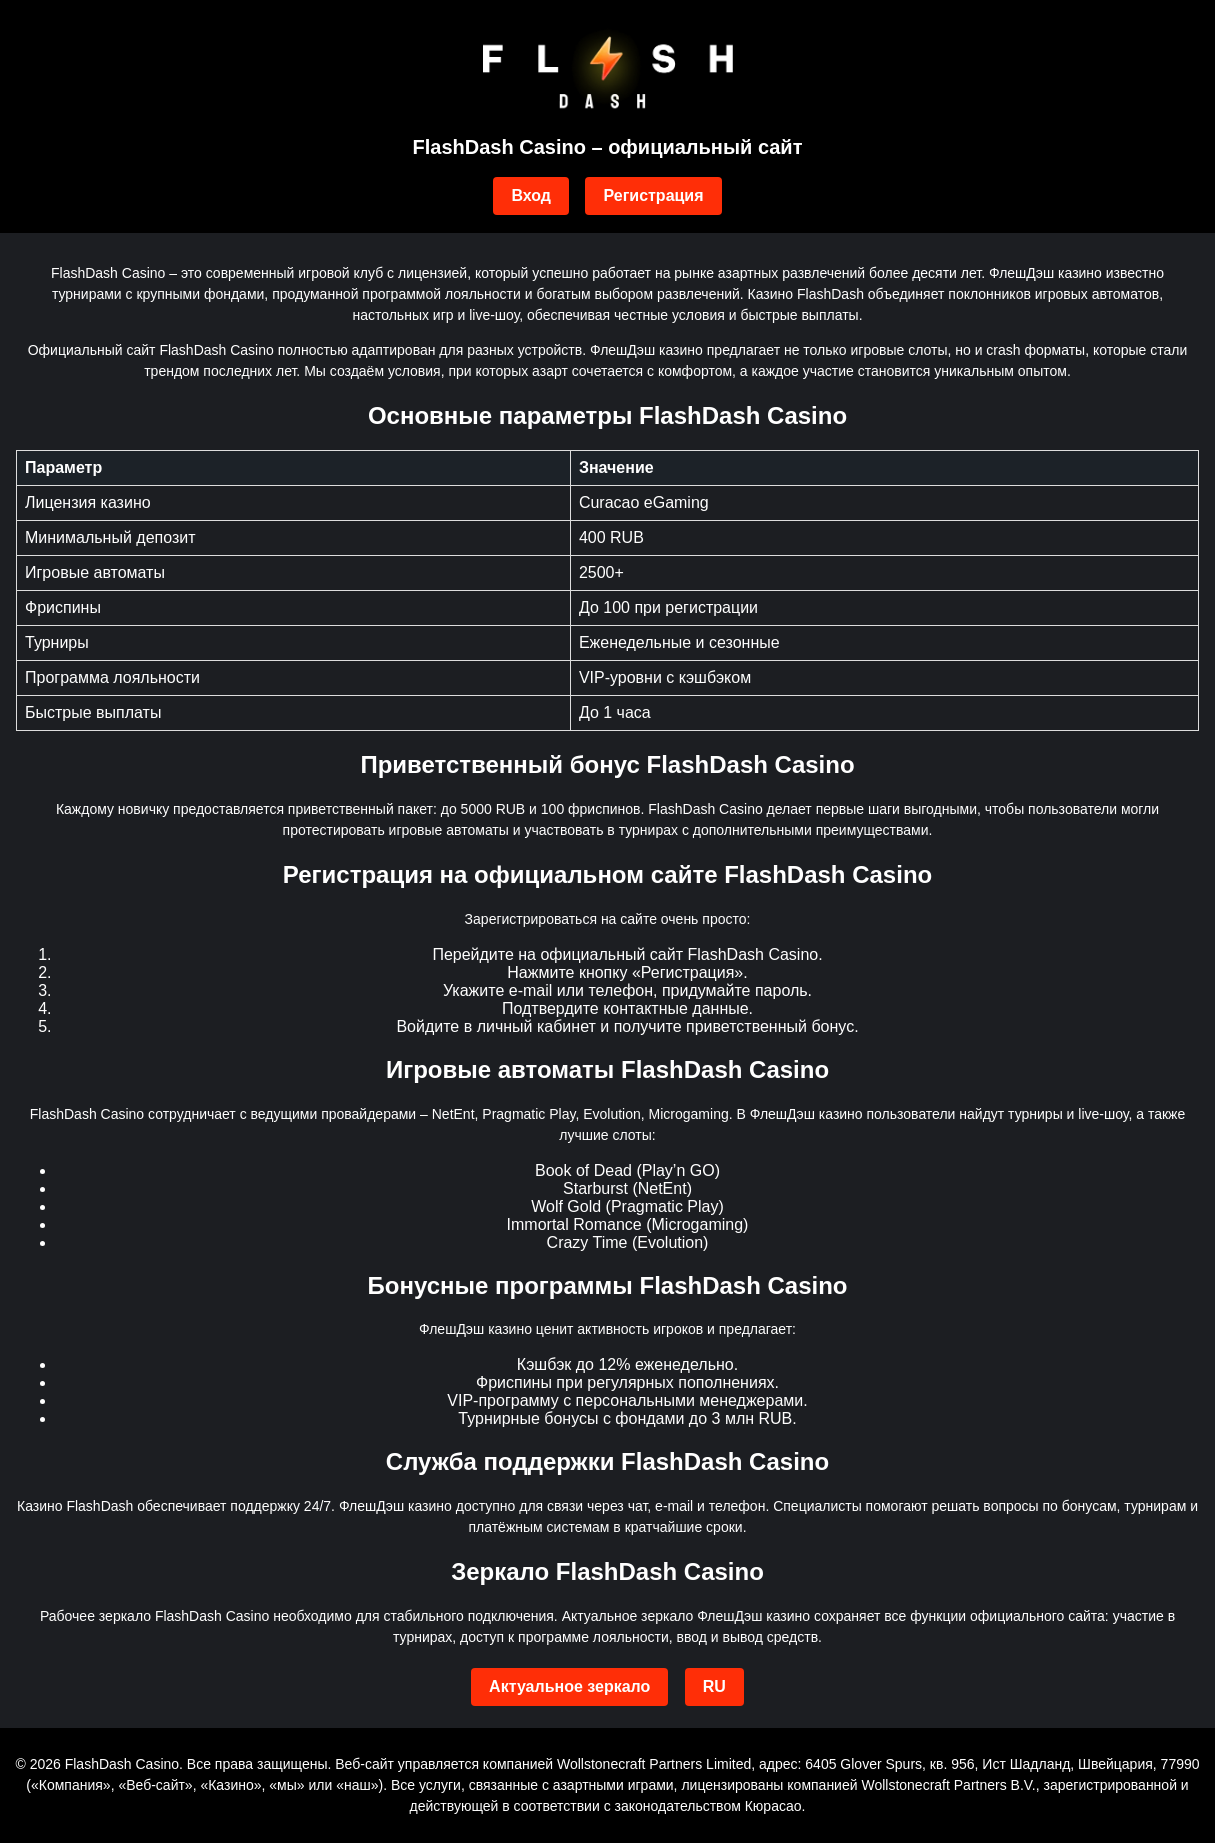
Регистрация (653, 195)
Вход (531, 195)
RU (714, 1686)
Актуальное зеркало (569, 1686)
